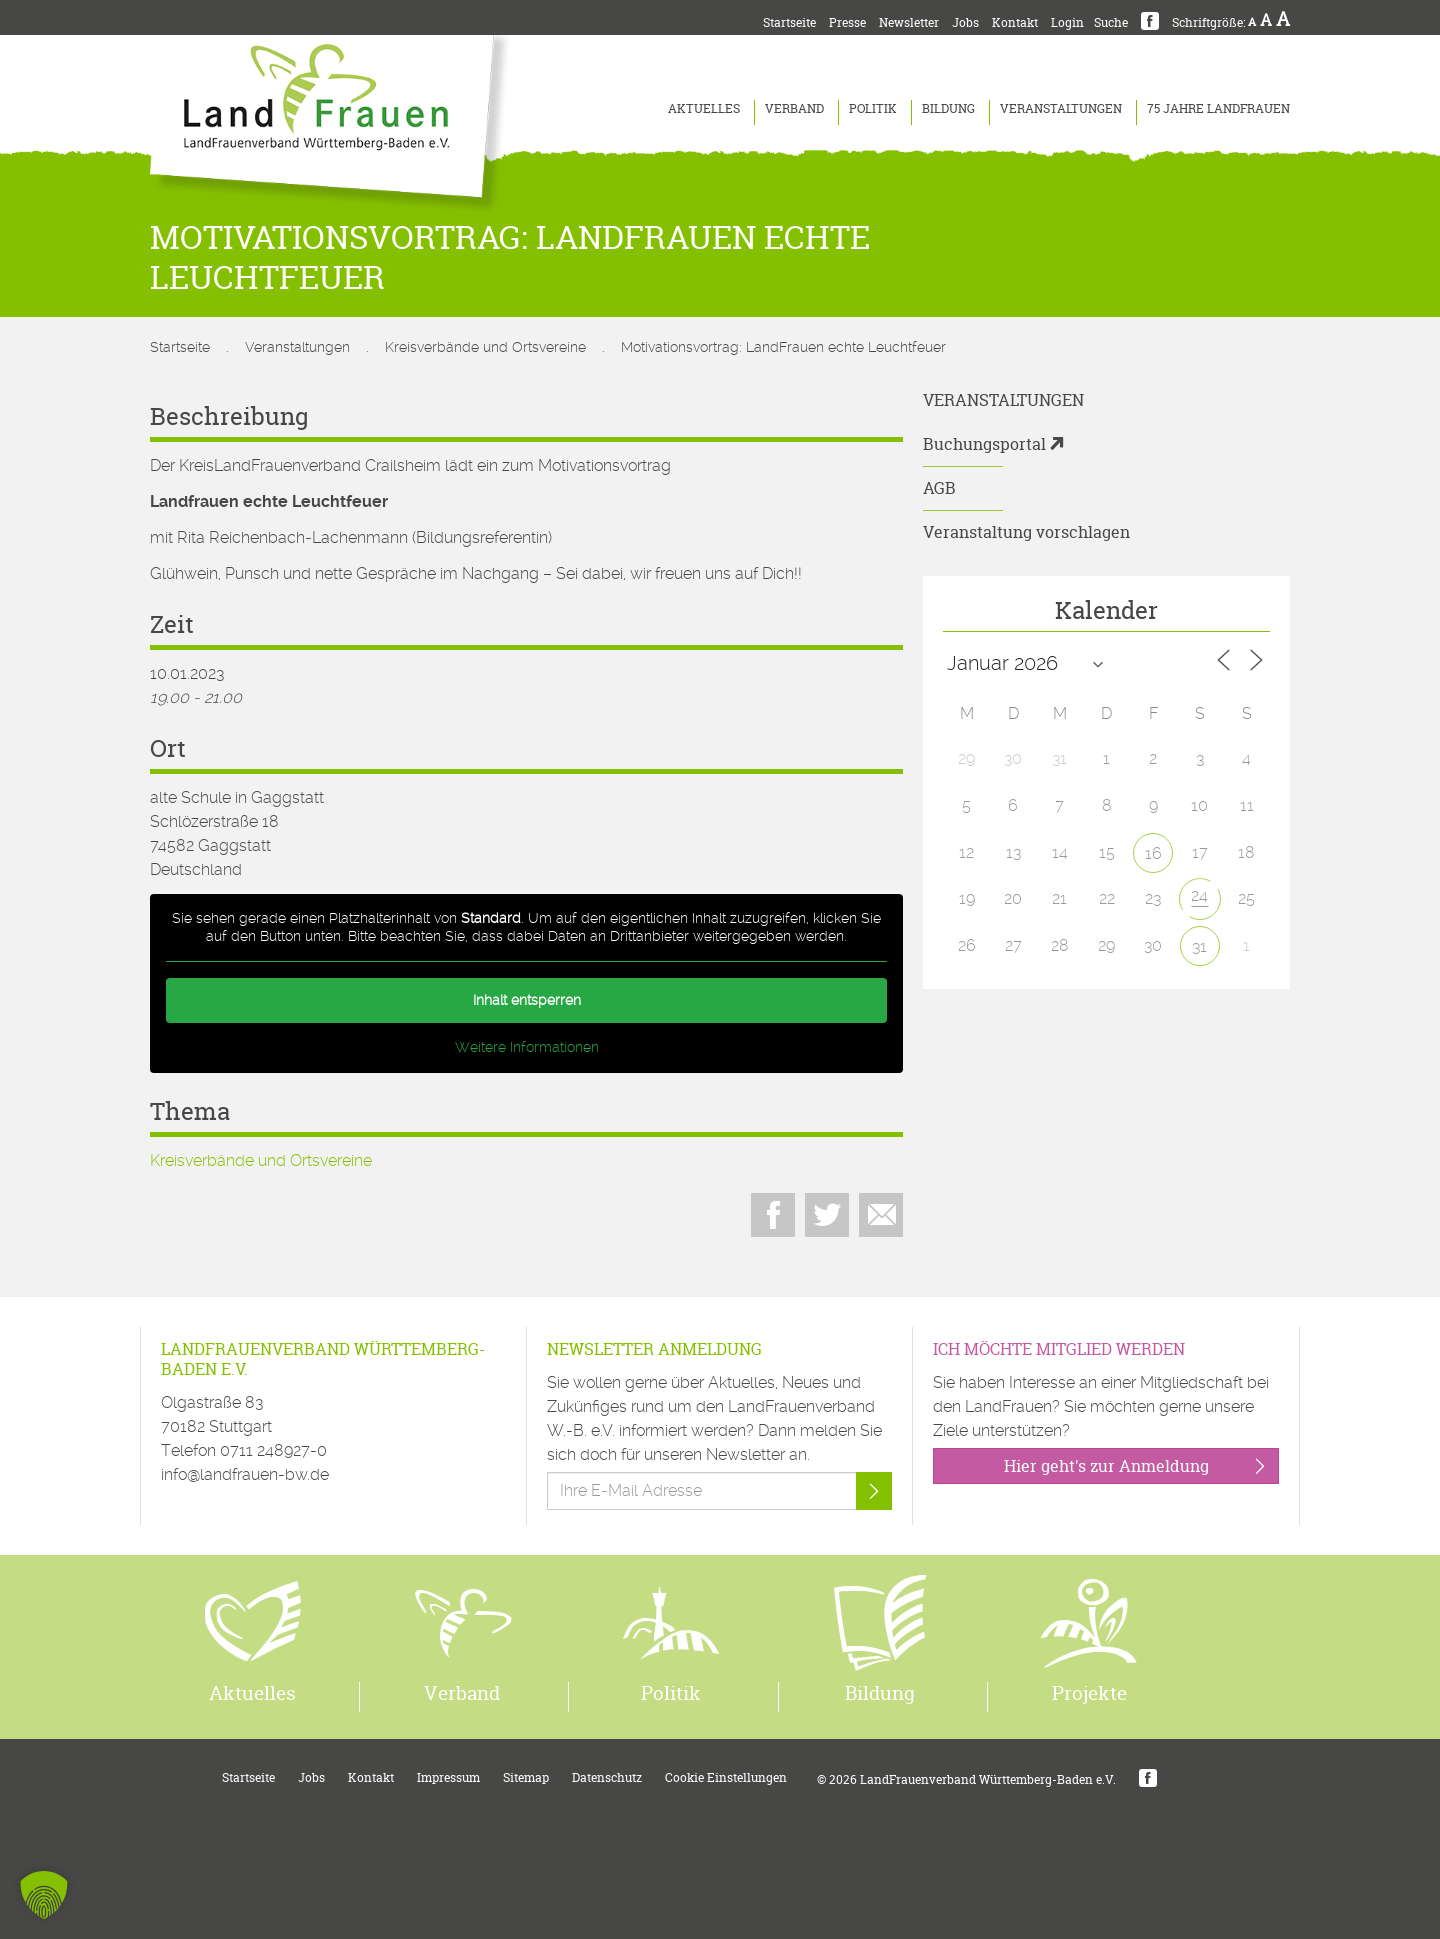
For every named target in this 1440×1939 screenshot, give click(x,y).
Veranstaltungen (1061, 108)
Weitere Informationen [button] (527, 1047)
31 (1199, 946)
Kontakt (1015, 22)
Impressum (448, 1777)
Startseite (789, 22)
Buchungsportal (984, 444)
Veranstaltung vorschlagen (1026, 532)
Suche (1111, 22)
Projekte (1089, 1693)
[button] (44, 1895)
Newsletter (909, 22)
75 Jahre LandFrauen (1218, 108)
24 (1199, 895)
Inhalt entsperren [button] (527, 1000)
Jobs (965, 22)
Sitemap (526, 1777)
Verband (794, 108)
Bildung (948, 108)
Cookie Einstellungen (726, 1777)
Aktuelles (704, 108)
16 (1153, 853)
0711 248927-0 (273, 1450)
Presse (847, 22)
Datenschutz (607, 1777)
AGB (939, 488)
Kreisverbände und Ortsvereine (485, 347)
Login (1067, 22)
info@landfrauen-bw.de (245, 1474)
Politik (873, 108)
